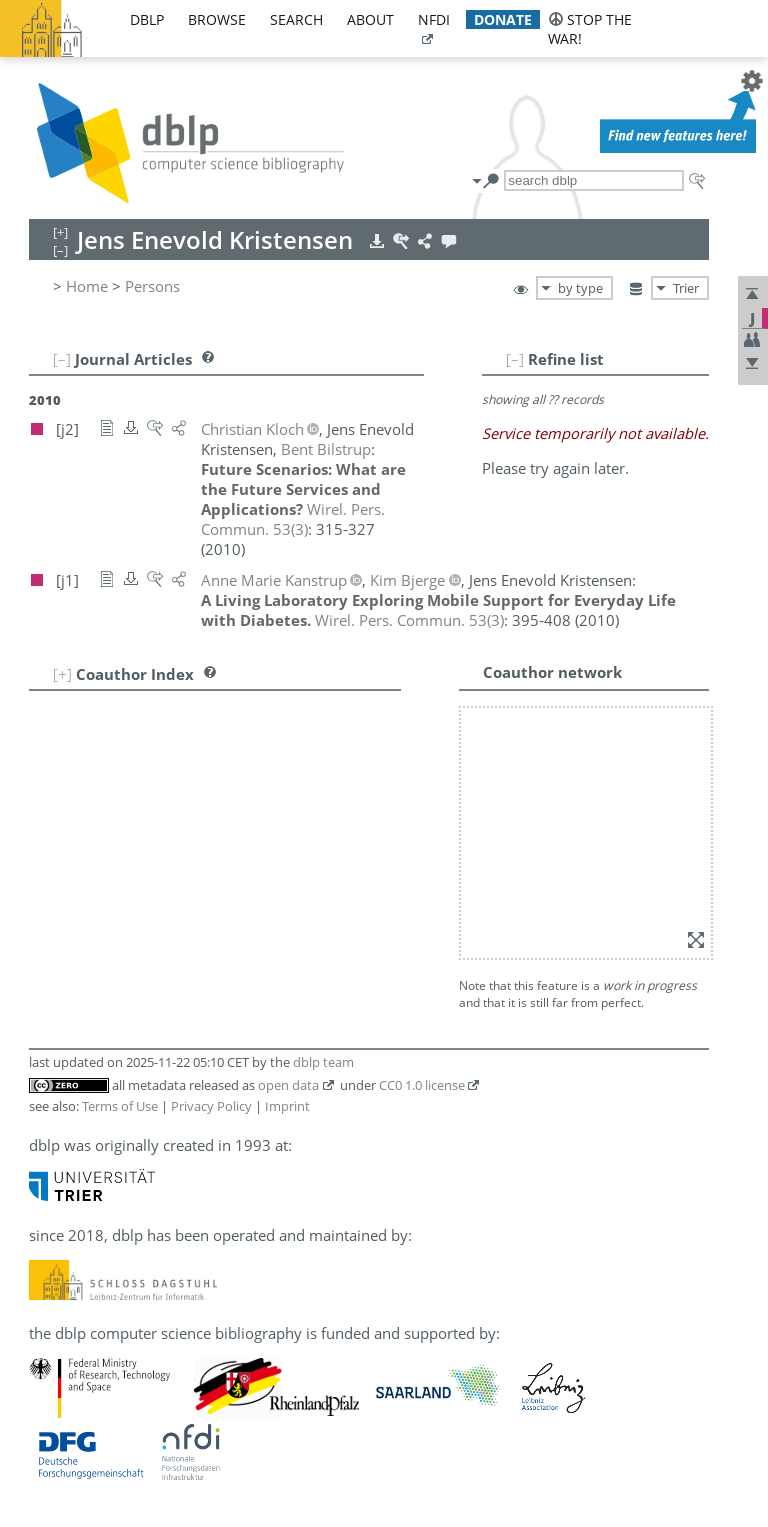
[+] (62, 674)
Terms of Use (120, 1106)
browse (217, 19)
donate (503, 19)
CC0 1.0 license (422, 1085)
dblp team (323, 1062)
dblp (147, 19)
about (370, 19)
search (296, 19)
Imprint (287, 1106)
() (293, 519)
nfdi (434, 19)
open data (288, 1085)
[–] (515, 359)
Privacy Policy (211, 1106)
